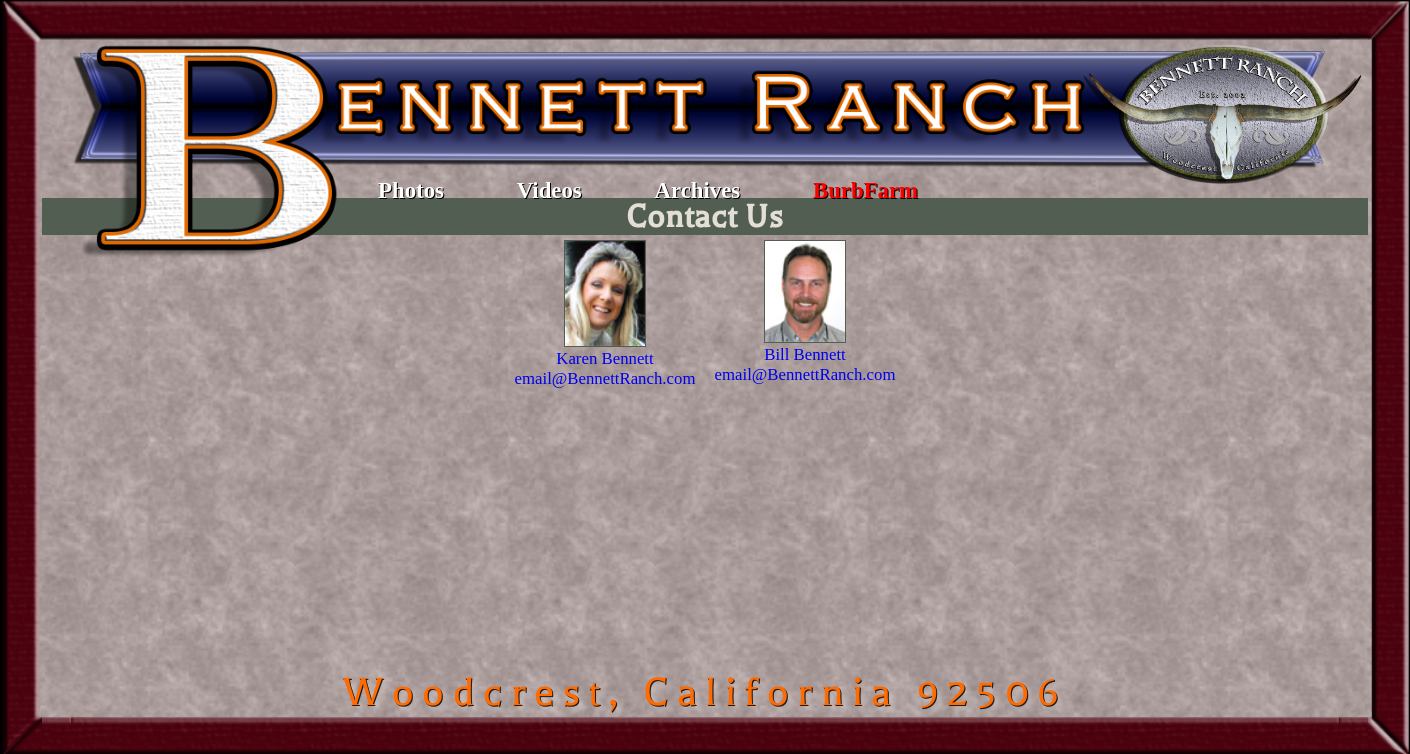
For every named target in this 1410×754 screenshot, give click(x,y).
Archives (698, 190)
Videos (549, 190)
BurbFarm (865, 190)
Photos (411, 190)
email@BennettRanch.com (605, 378)
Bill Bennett (805, 354)
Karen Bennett (604, 358)
